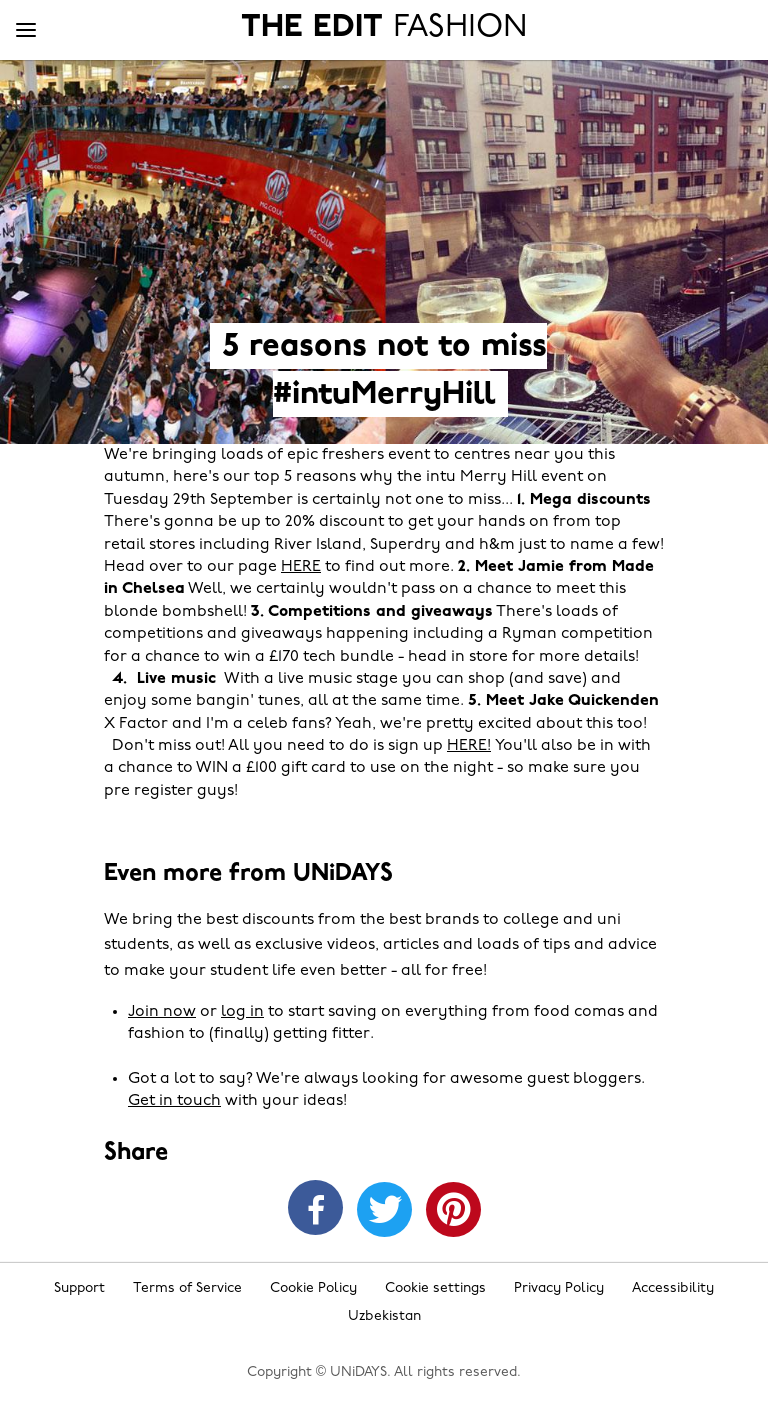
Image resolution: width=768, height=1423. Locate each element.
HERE (301, 567)
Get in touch (174, 1101)
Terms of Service (187, 1288)
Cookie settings (435, 1288)
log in (242, 1012)
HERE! (469, 746)
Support (79, 1288)
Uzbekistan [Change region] (384, 1316)
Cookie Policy (313, 1288)
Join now (162, 1012)
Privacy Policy (559, 1288)
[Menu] (26, 31)
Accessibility (673, 1288)
